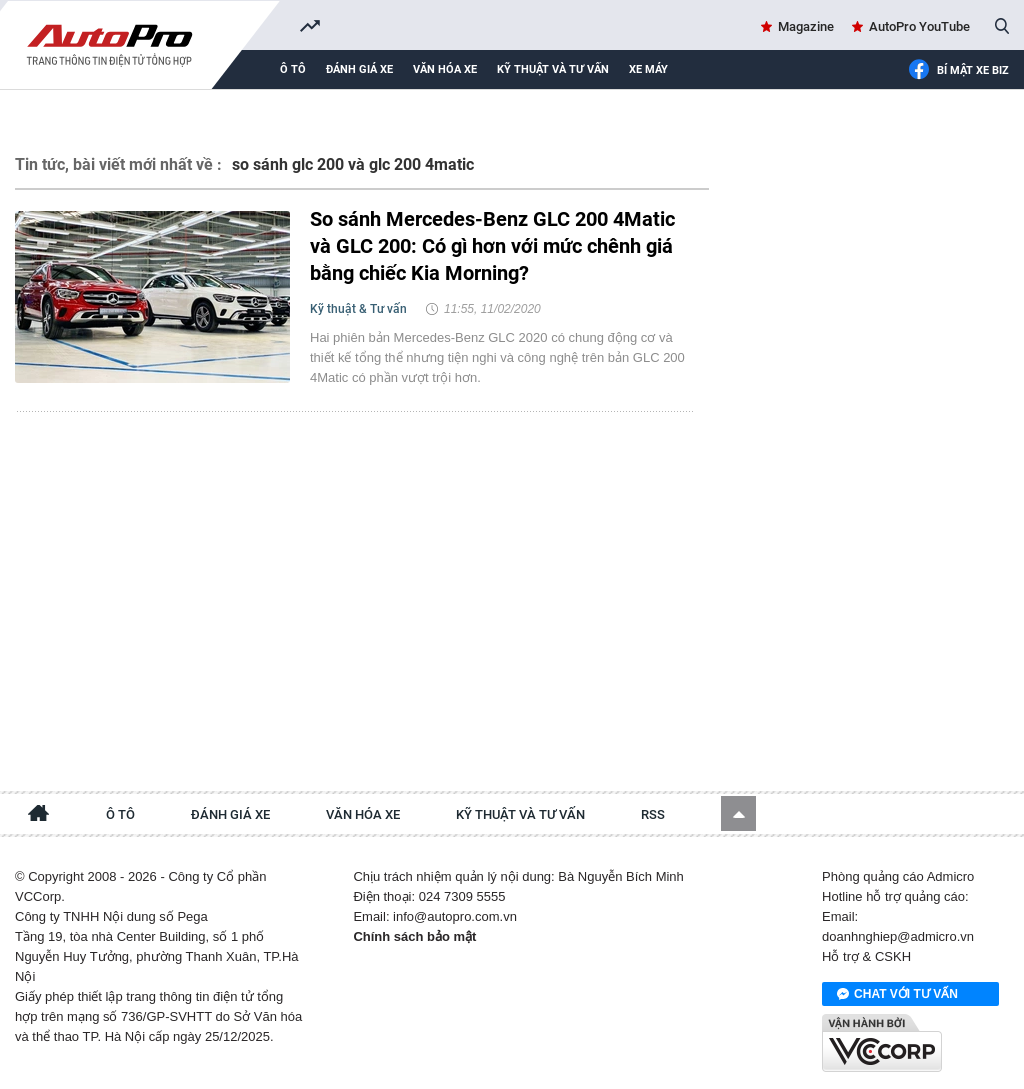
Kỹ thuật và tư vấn (553, 69)
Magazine (806, 26)
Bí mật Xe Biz (958, 71)
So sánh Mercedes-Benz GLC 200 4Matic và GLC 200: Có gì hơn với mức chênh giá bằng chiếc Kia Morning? (492, 246)
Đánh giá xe (359, 69)
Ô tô (293, 69)
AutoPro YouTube (919, 26)
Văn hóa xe (445, 69)
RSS (653, 814)
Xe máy (648, 69)
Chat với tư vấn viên (897, 995)
